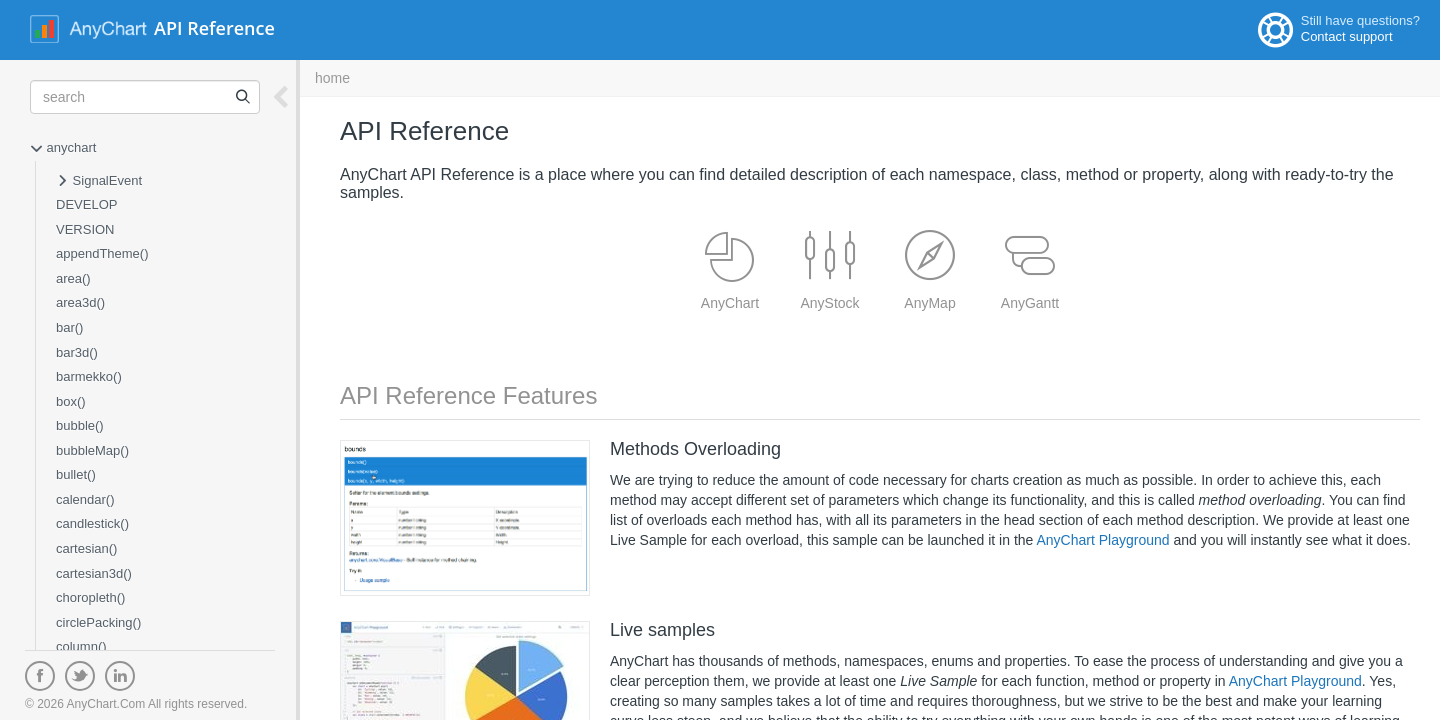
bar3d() (77, 352)
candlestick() (92, 523)
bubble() (80, 425)
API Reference (214, 28)
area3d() (80, 302)
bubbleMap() (92, 450)
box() (71, 401)
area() (73, 278)
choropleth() (90, 597)
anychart (63, 149)
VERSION (85, 229)
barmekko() (89, 376)
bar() (69, 327)
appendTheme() (102, 253)
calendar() (85, 499)
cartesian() (86, 548)
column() (81, 646)
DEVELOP (86, 204)
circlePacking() (98, 622)
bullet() (76, 474)
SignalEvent (99, 182)
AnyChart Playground (1102, 540)
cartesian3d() (94, 573)
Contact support (1347, 36)
